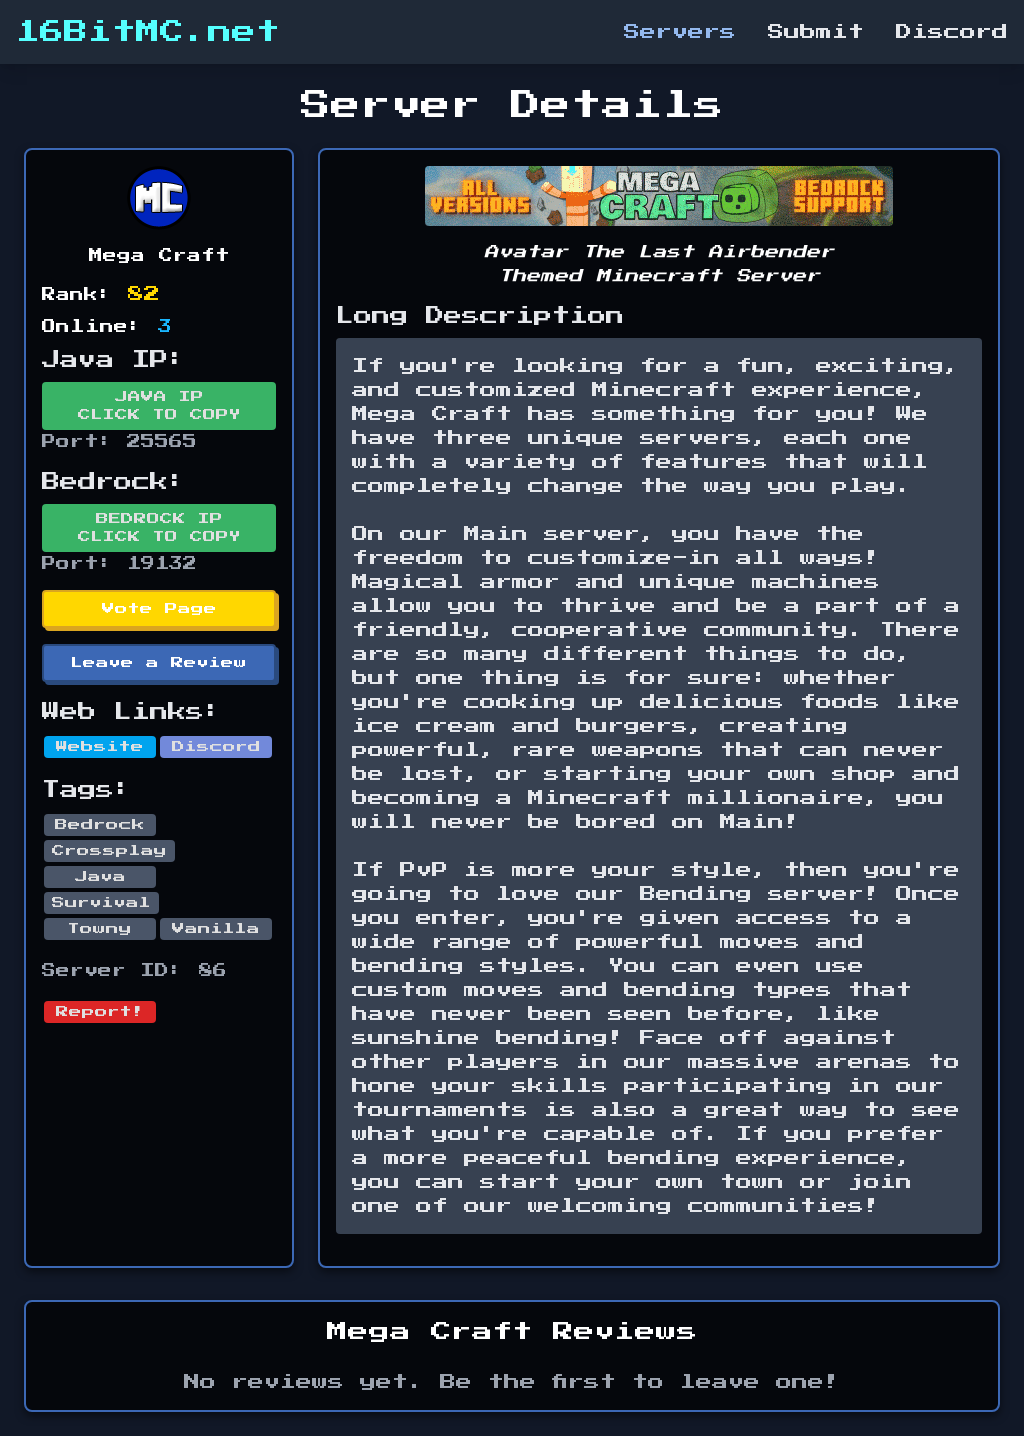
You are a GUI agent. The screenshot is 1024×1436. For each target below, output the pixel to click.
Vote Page (159, 609)
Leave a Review (159, 663)
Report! (100, 1012)
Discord (952, 32)
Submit (816, 32)
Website (100, 747)
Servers (680, 32)
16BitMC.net (148, 32)
